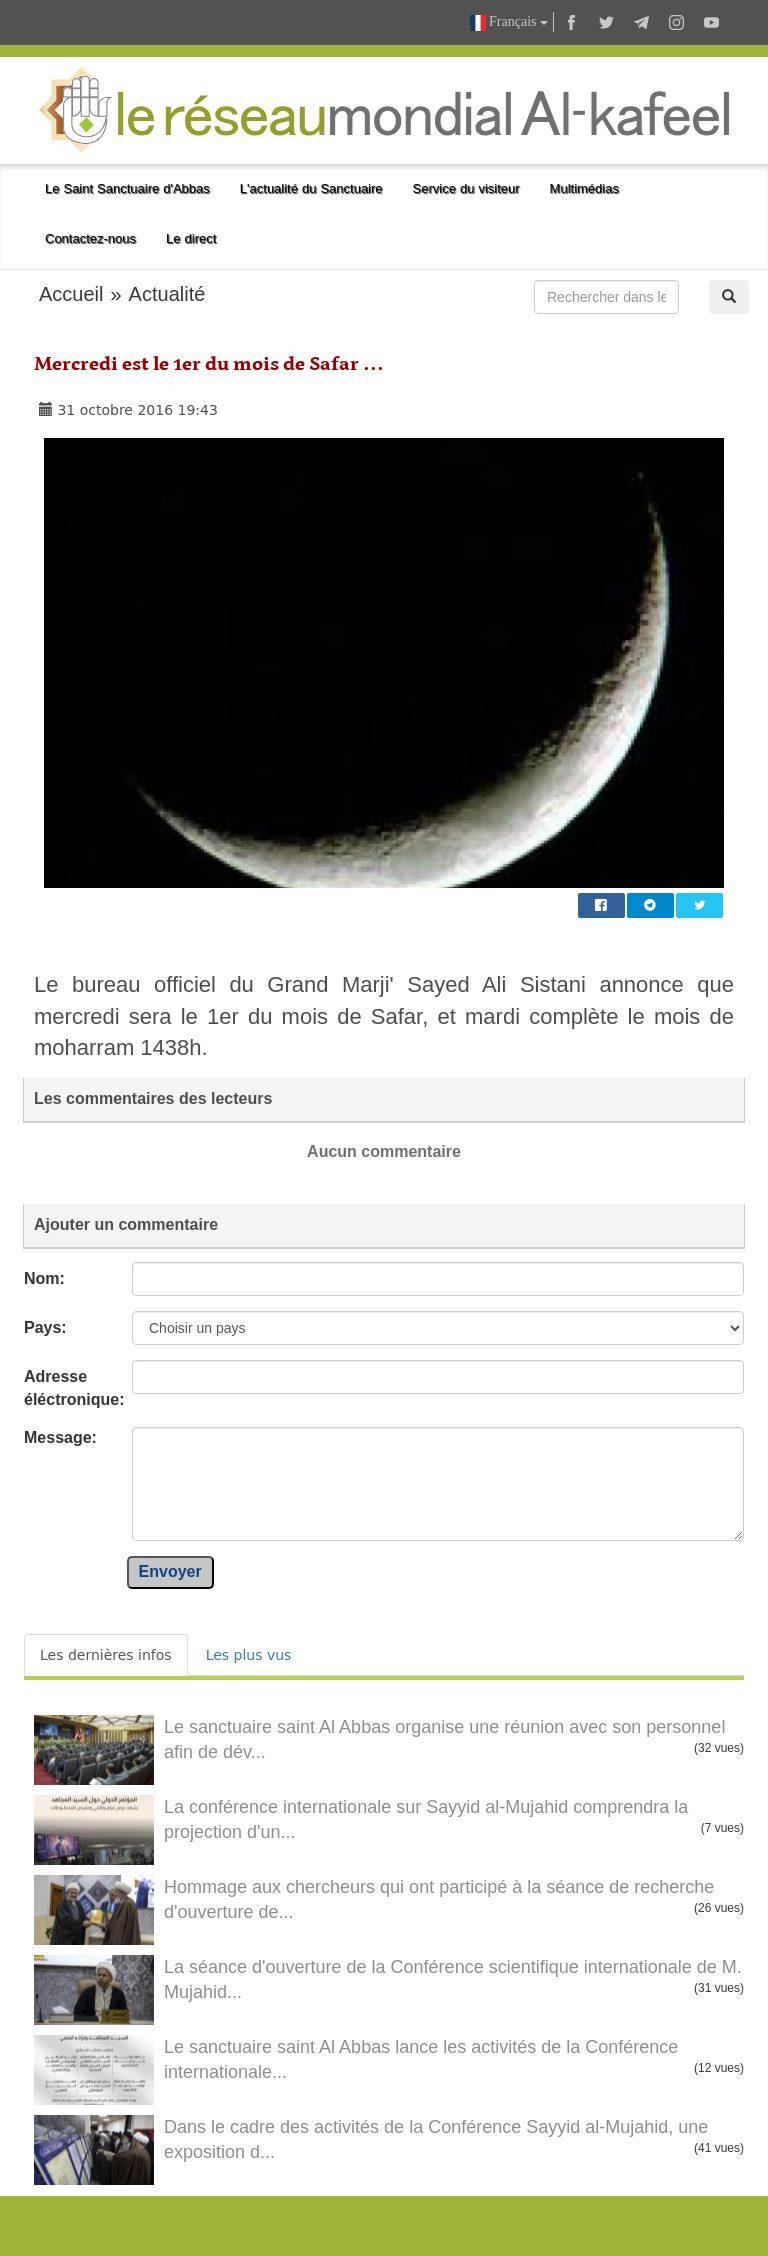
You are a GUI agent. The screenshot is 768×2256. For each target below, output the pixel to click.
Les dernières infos (106, 1655)
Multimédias (584, 188)
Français (509, 22)
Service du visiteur (466, 188)
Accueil (71, 294)
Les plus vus (249, 1655)
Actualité (167, 294)
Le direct (191, 238)
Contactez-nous (90, 238)
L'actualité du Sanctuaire (311, 188)
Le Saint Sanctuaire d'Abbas (127, 188)
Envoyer (170, 1571)
